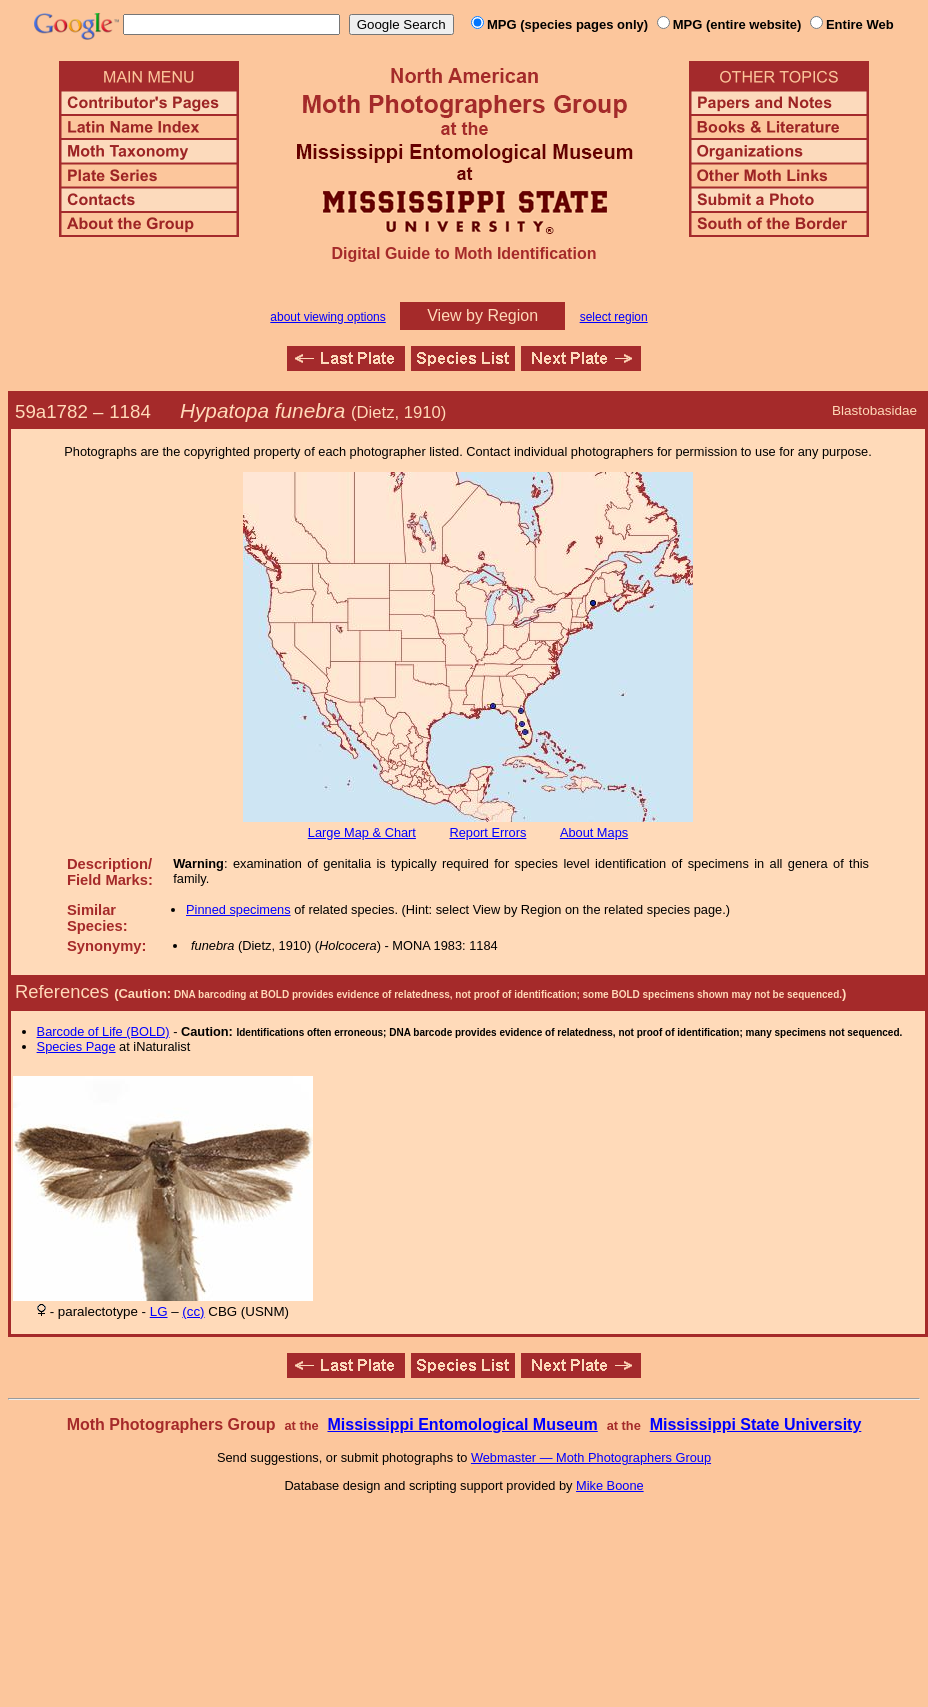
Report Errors (488, 832)
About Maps (594, 832)
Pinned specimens (238, 909)
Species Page (76, 1046)
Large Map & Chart (362, 832)
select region (614, 317)
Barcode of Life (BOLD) (103, 1031)
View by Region (482, 315)
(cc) (193, 1311)
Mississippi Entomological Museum (462, 1424)
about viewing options (327, 317)
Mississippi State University (756, 1424)
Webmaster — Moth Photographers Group (591, 1457)
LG (159, 1311)
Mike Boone (610, 1485)
